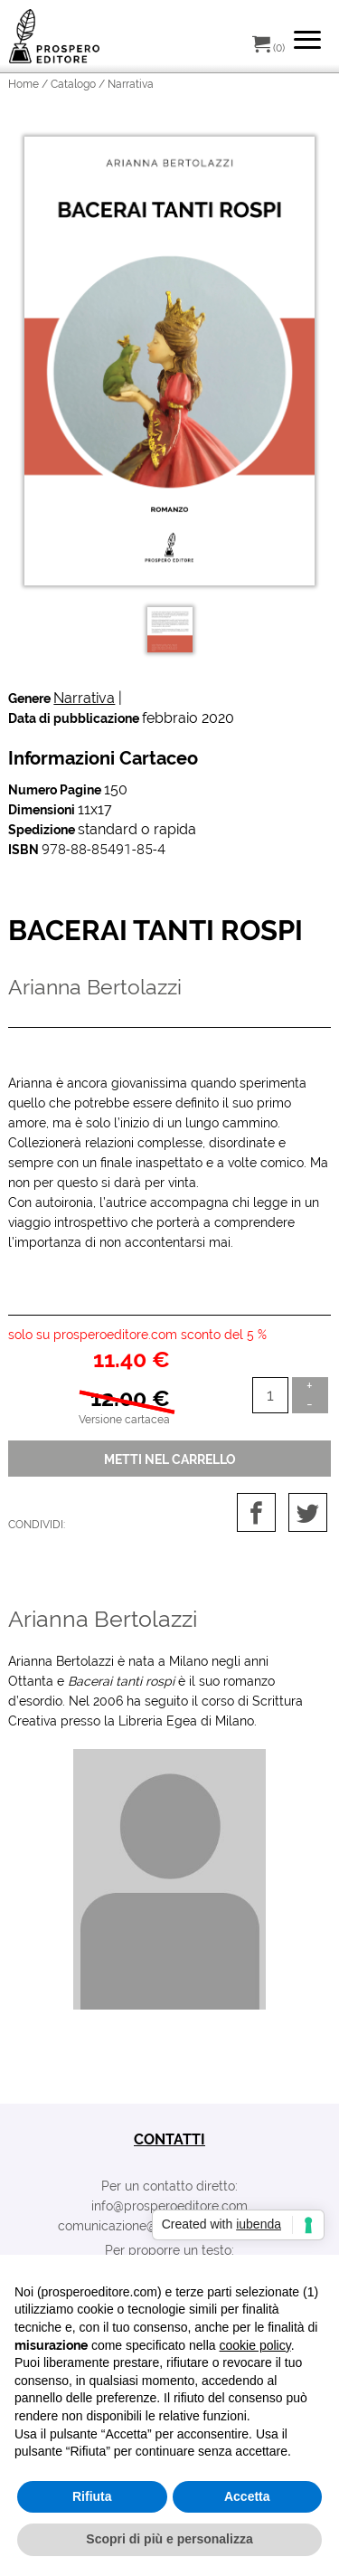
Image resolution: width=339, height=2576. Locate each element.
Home (23, 84)
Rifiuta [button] (92, 2496)
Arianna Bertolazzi (102, 1618)
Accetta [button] (247, 2496)
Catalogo (73, 84)
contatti (169, 2139)
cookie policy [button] (255, 2345)
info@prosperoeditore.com (169, 2206)
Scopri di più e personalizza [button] (169, 2539)
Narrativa (84, 698)
